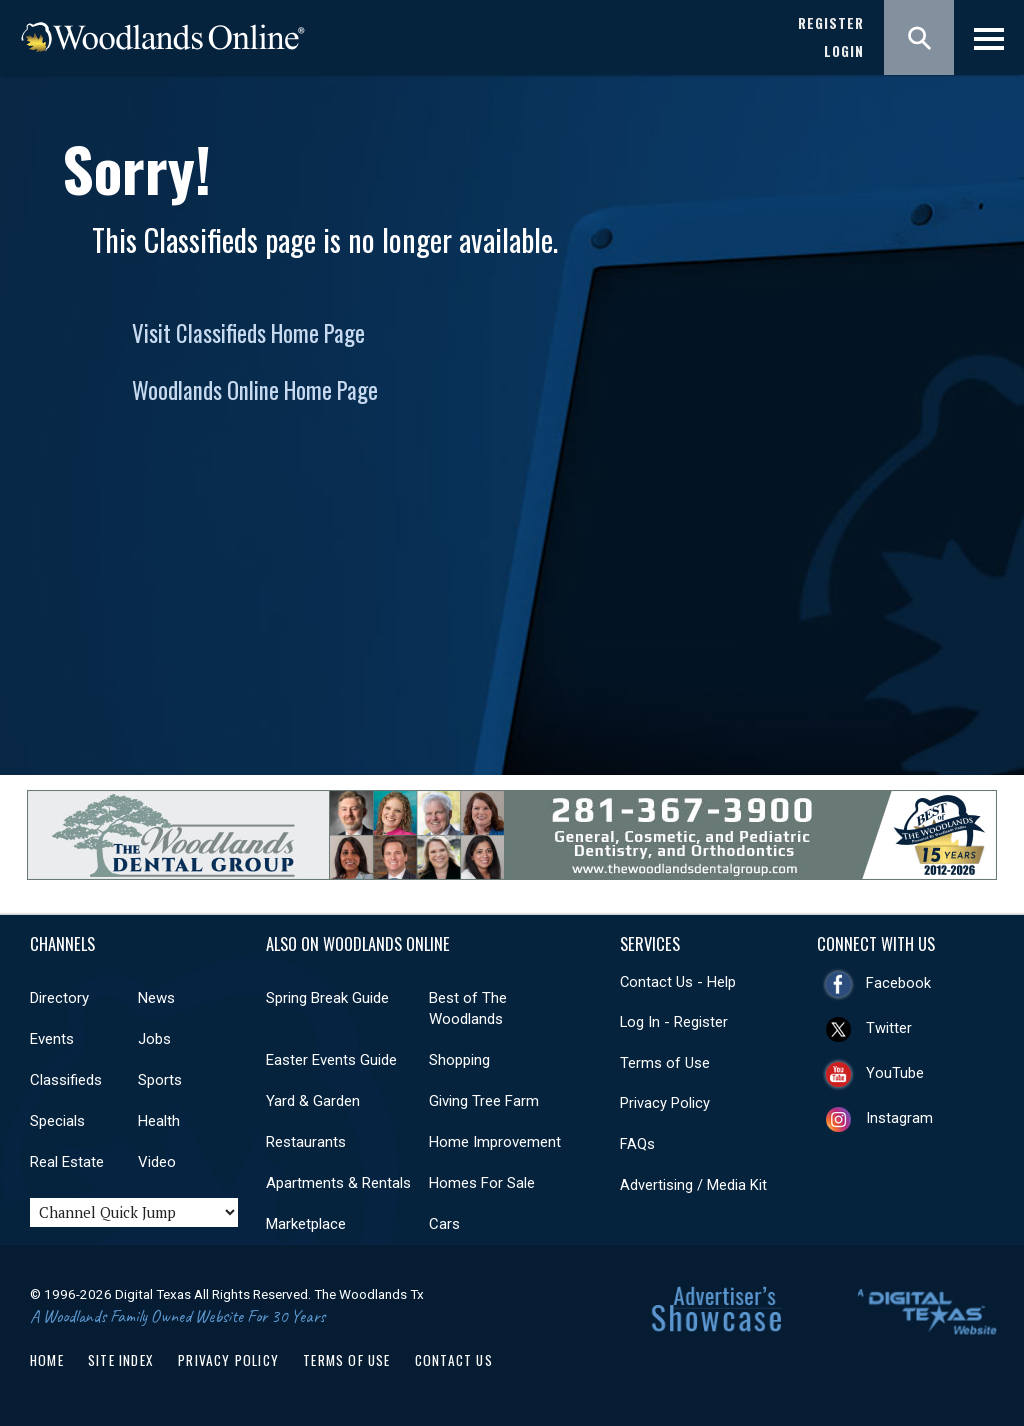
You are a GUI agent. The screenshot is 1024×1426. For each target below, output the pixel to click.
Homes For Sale (482, 1183)
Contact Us (454, 1360)
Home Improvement (495, 1142)
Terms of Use (665, 1063)
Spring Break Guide (327, 998)
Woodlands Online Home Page (255, 390)
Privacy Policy (665, 1103)
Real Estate (67, 1162)
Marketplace (306, 1224)
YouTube (895, 1073)
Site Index (121, 1360)
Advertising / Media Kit (693, 1185)
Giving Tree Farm (484, 1101)
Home (47, 1360)
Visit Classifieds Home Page (248, 333)
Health (159, 1121)
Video (157, 1162)
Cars (444, 1224)
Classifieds (66, 1080)
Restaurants (306, 1142)
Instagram (899, 1118)
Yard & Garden (313, 1101)
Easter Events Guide (331, 1060)
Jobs (154, 1039)
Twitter (889, 1028)
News (156, 998)
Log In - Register (674, 1022)
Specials (57, 1121)
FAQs (637, 1144)
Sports (160, 1080)
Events (52, 1039)
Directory (59, 998)
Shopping (459, 1060)
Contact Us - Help (678, 982)
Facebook (898, 983)
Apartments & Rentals (338, 1183)
